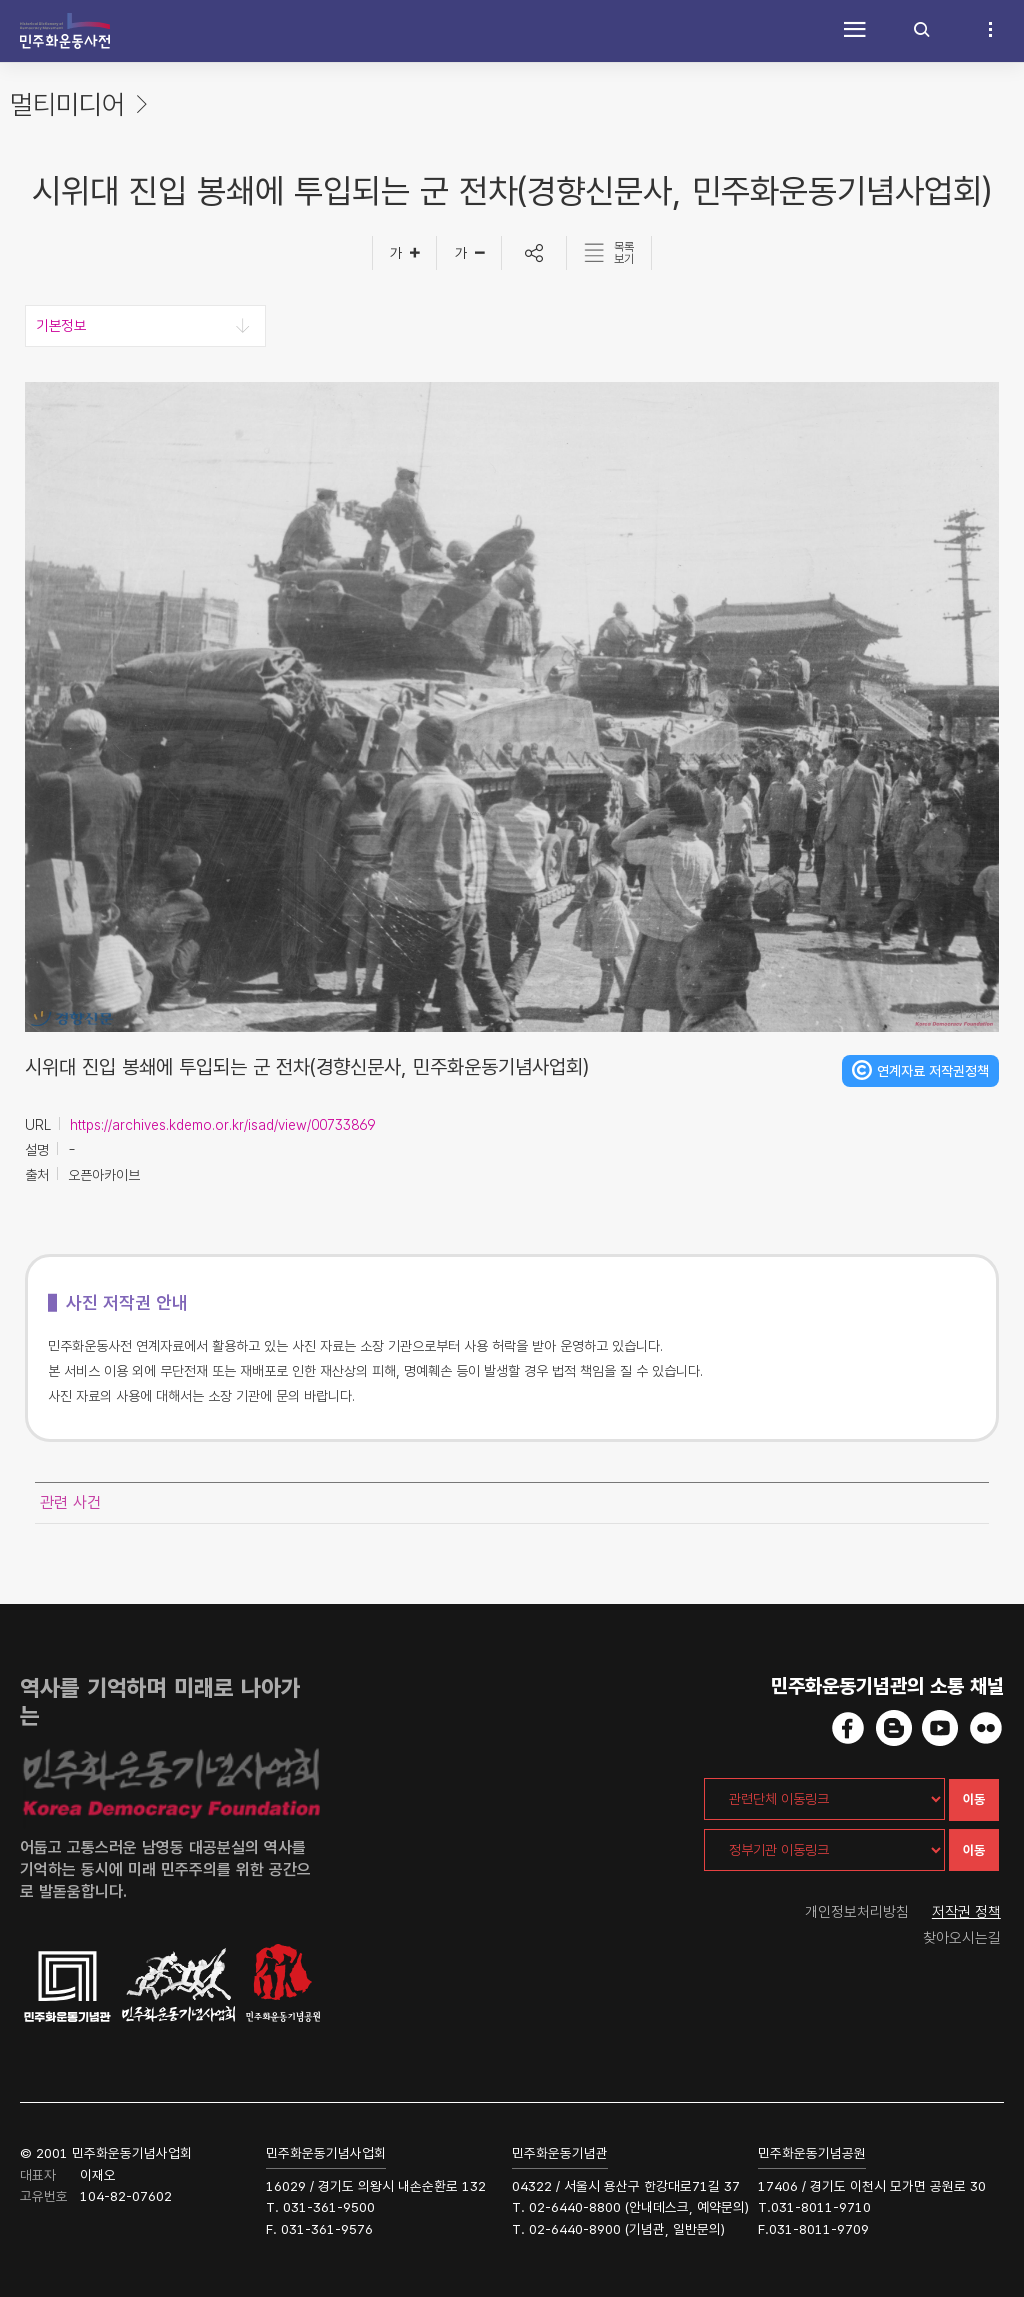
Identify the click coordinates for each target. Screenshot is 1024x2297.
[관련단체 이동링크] (824, 1799)
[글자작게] (469, 253)
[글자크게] (404, 253)
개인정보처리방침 (857, 1912)
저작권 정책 (966, 1912)
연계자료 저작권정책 (933, 1071)
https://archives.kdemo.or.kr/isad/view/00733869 (222, 1125)
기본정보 (61, 326)
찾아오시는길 (962, 1938)
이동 (974, 1799)
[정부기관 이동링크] (824, 1850)
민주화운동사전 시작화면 (65, 31)
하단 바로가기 (0, 0)
